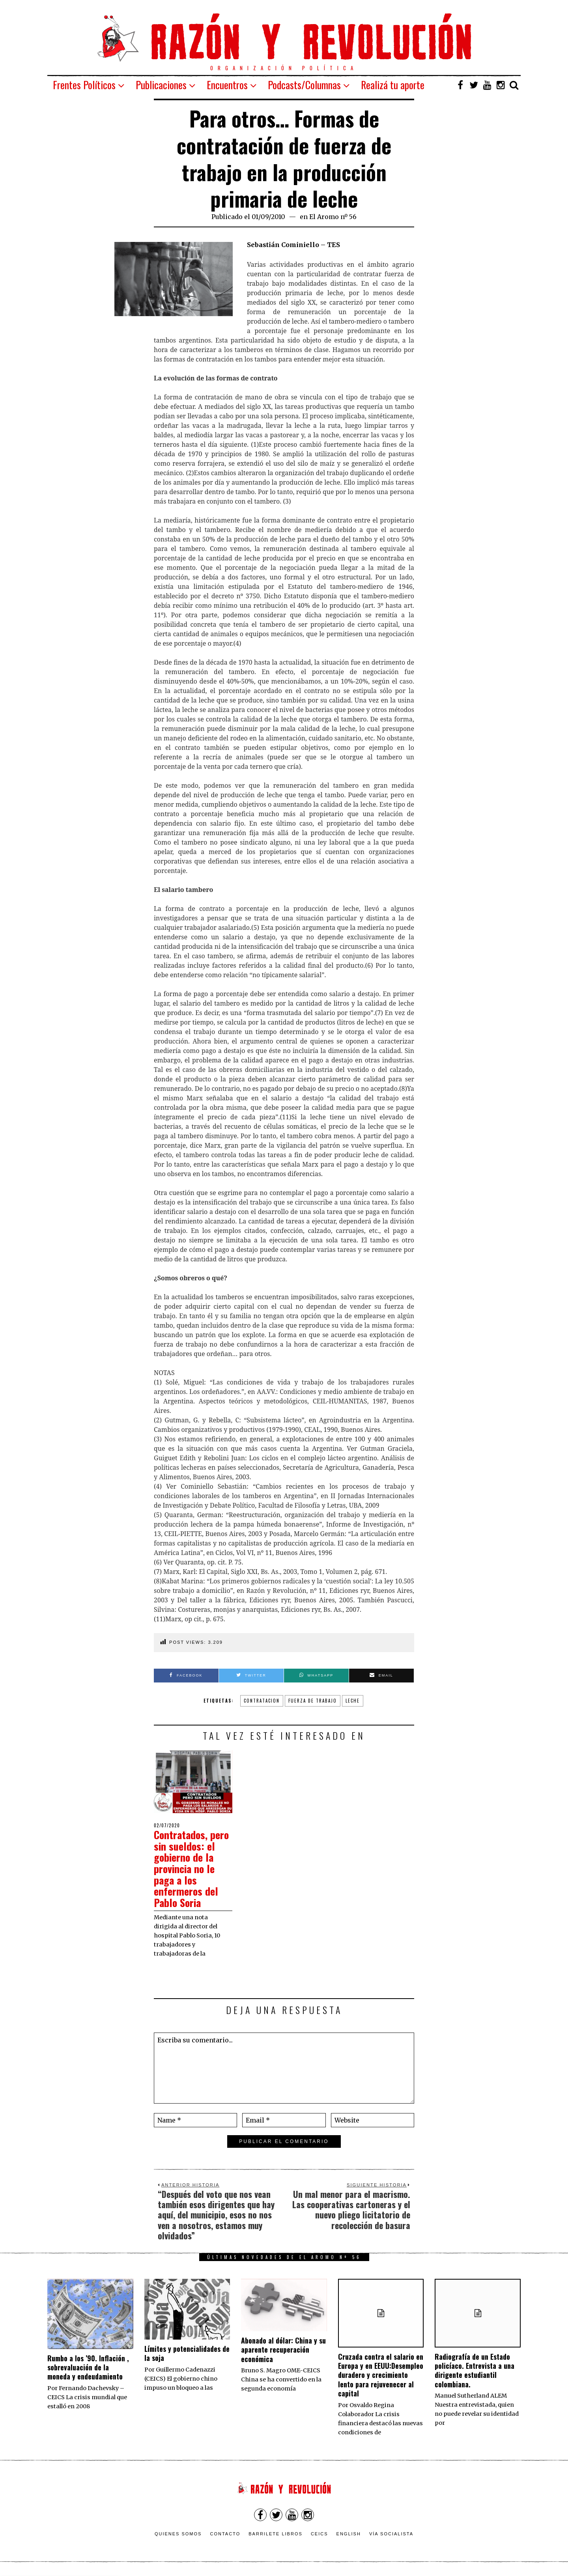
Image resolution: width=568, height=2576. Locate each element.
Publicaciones (161, 84)
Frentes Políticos (84, 84)
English (348, 2533)
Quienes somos (178, 2533)
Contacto (225, 2533)
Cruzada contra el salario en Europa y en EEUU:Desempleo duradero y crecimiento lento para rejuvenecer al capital (380, 2375)
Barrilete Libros (275, 2533)
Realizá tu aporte (392, 84)
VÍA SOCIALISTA (391, 2533)
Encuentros (227, 84)
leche (353, 1700)
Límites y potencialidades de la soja (187, 2353)
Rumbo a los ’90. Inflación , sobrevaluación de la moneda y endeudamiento (88, 2367)
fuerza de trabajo (312, 1700)
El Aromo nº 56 (333, 217)
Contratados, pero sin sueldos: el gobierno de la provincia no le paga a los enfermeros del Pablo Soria (191, 1868)
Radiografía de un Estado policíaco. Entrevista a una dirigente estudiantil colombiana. (474, 2370)
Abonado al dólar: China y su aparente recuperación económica (283, 2349)
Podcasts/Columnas (304, 84)
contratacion (262, 1700)
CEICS (319, 2533)
